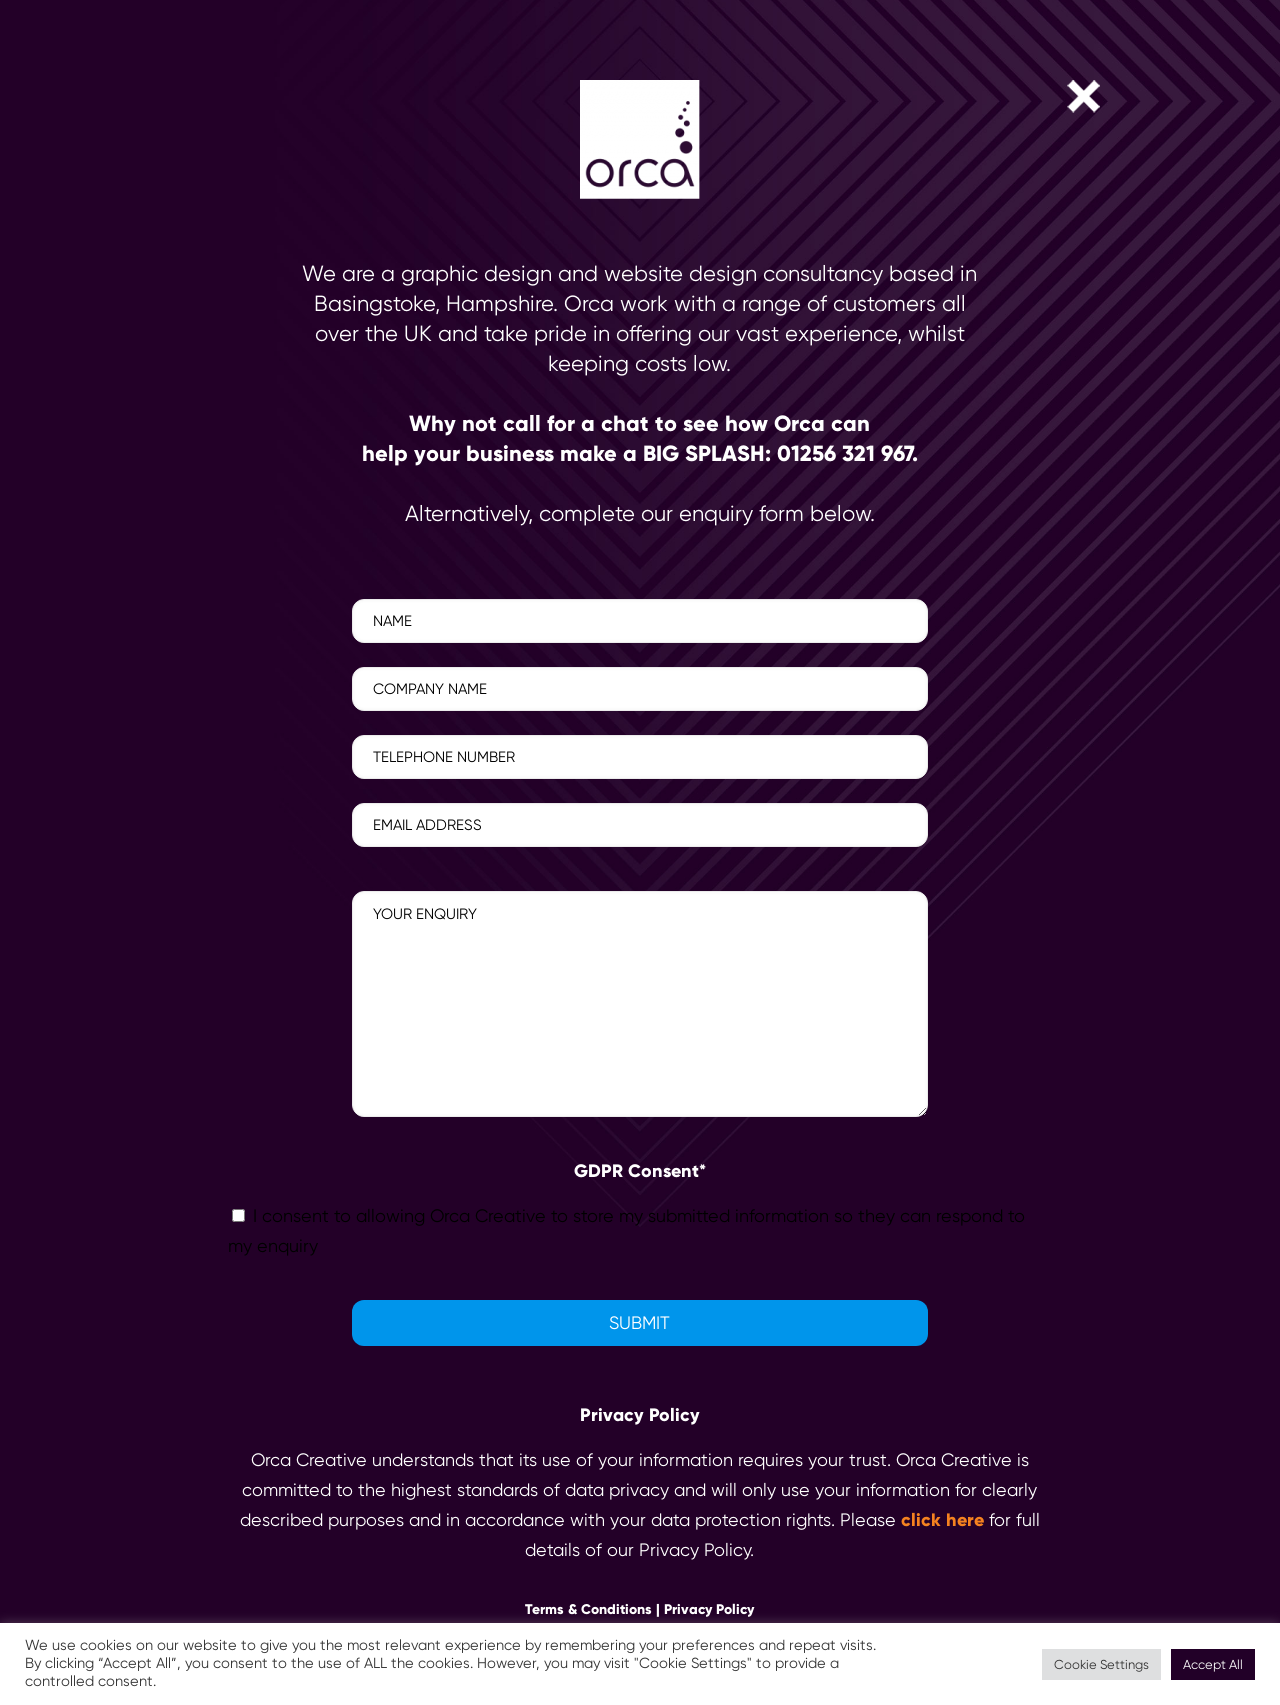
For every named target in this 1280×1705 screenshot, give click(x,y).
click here (942, 1520)
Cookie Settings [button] (1101, 1664)
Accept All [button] (1213, 1664)
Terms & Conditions (588, 1609)
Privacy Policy (709, 1609)
